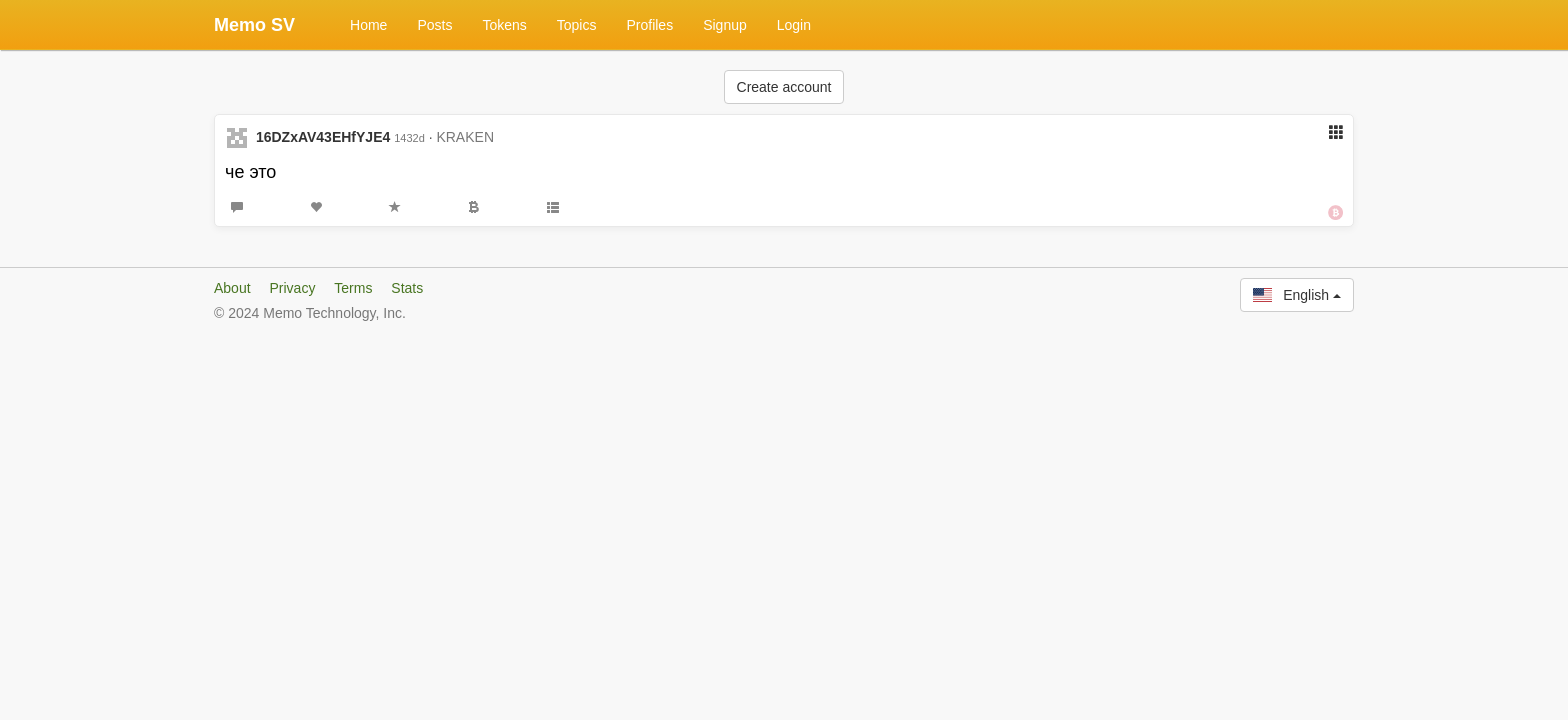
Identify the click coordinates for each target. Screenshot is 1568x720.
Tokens (504, 25)
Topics (577, 25)
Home (368, 25)
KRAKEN (465, 137)
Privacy (292, 288)
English (1297, 295)
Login (794, 25)
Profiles (649, 25)
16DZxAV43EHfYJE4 (323, 137)
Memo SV (254, 25)
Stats (407, 288)
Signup (725, 25)
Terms (353, 288)
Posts (434, 25)
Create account (784, 87)
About (232, 288)
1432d (409, 138)
